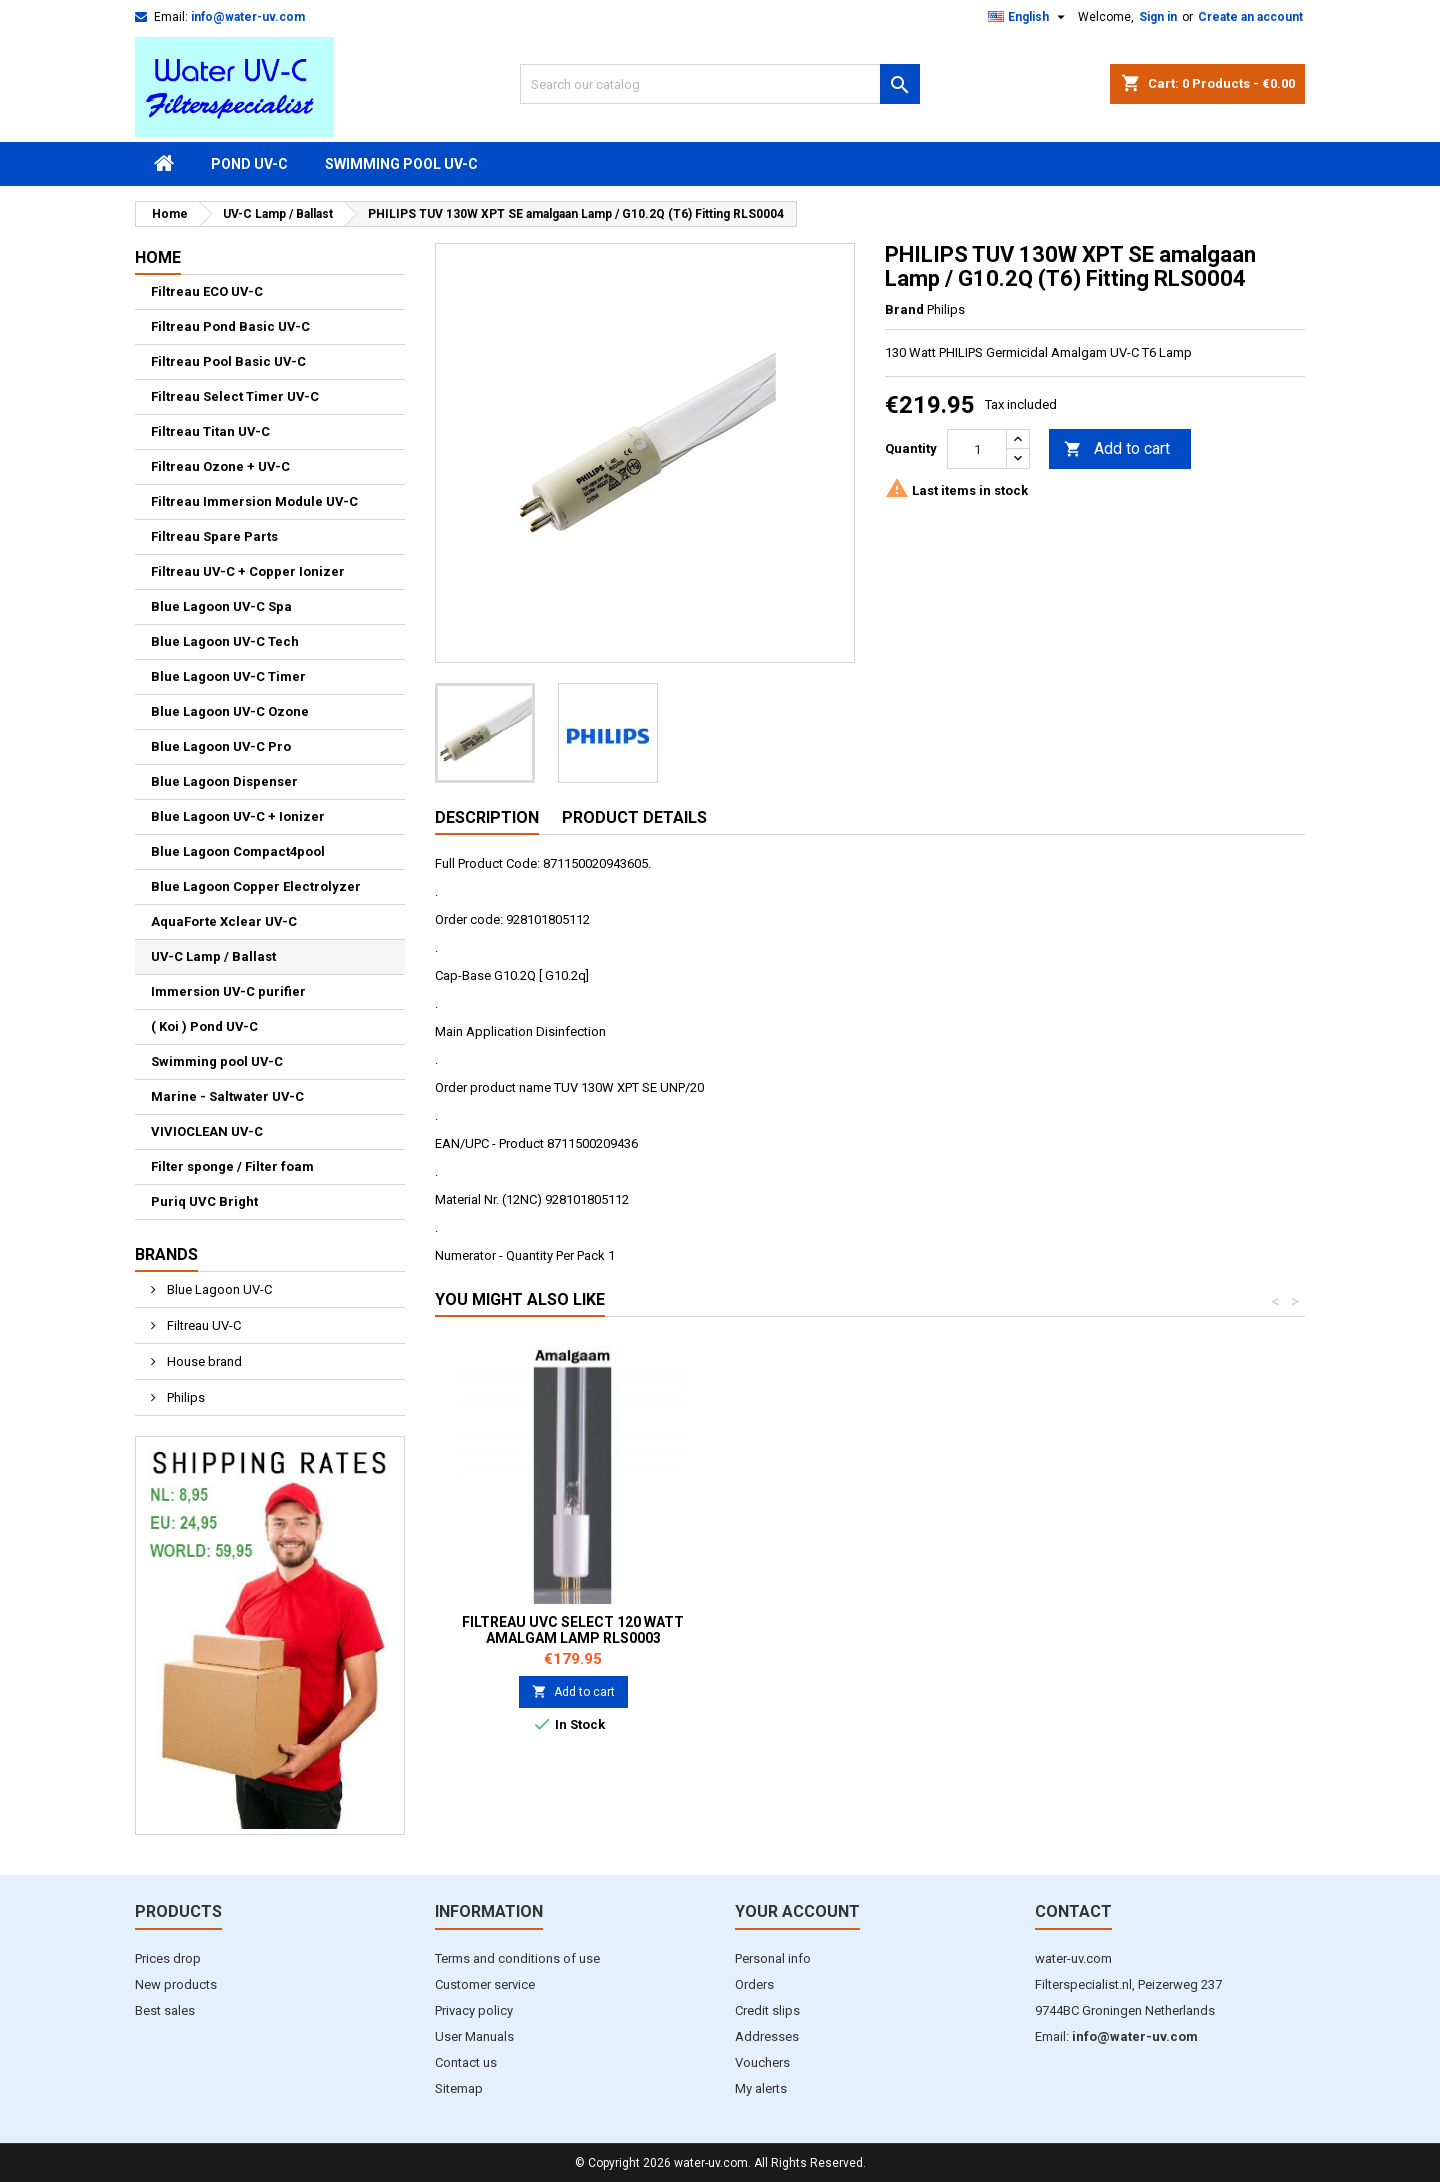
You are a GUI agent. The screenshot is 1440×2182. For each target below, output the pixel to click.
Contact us (466, 2062)
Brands (166, 1254)
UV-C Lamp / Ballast (213, 956)
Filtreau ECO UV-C (207, 291)
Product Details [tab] (634, 817)
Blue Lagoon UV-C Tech (225, 641)
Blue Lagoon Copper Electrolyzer (256, 886)
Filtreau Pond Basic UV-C (230, 326)
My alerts (761, 2088)
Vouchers (762, 2062)
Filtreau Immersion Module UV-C (254, 501)
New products (176, 1984)
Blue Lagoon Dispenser (224, 781)
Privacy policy (474, 2010)
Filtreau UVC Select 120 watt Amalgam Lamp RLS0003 (1165, 1630)
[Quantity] (977, 449)
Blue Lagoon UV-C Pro (221, 746)
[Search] (720, 84)
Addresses (767, 2036)
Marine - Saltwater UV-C (227, 1096)
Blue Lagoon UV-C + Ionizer (238, 816)
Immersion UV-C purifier (228, 991)
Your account (797, 1911)
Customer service (485, 1984)
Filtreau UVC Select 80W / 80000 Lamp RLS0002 (869, 1630)
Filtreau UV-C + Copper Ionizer (248, 571)
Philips (184, 1397)
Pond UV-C (249, 164)
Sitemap (459, 2088)
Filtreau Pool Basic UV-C (228, 361)
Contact (1073, 1911)
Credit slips (767, 2010)
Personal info (773, 1958)
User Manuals (474, 2036)
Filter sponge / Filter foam (232, 1166)
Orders (754, 1984)
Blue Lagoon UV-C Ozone (230, 711)
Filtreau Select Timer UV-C (235, 396)
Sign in (1158, 17)
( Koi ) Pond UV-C (204, 1026)
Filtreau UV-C (202, 1325)
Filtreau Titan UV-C (210, 431)
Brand (904, 309)
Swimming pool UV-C (401, 164)
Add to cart (1117, 449)
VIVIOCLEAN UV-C (207, 1131)
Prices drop (168, 1958)
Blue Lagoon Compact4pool (238, 851)
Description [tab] (487, 817)
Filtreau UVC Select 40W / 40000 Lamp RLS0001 (573, 1630)
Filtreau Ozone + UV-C (220, 466)
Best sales (165, 2010)
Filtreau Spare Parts (214, 536)
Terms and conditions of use (517, 1958)
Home (158, 257)
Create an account (1250, 17)
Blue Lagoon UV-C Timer (228, 676)
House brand (203, 1361)
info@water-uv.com (248, 17)
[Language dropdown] (1029, 17)
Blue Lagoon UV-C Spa (221, 606)
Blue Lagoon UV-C (218, 1289)
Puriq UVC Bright (204, 1201)
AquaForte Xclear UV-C (224, 921)
